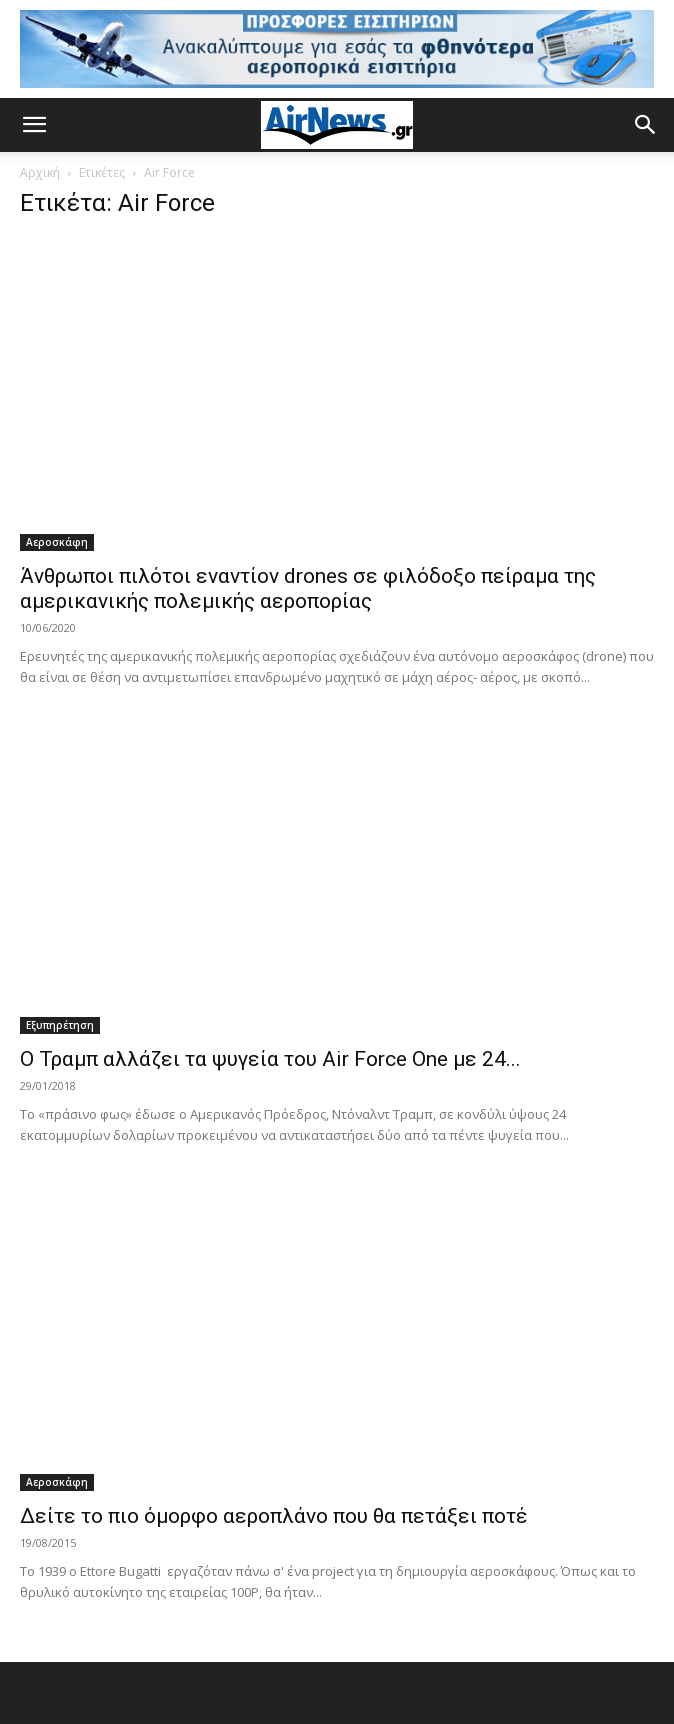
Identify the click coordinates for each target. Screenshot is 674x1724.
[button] (34, 125)
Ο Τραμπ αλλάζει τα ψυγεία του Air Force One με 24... (270, 1059)
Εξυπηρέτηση (60, 1025)
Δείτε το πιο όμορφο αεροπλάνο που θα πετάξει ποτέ (274, 1516)
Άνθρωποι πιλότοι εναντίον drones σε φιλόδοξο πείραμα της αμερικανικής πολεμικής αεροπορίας (308, 588)
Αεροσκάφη (57, 542)
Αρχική (40, 172)
